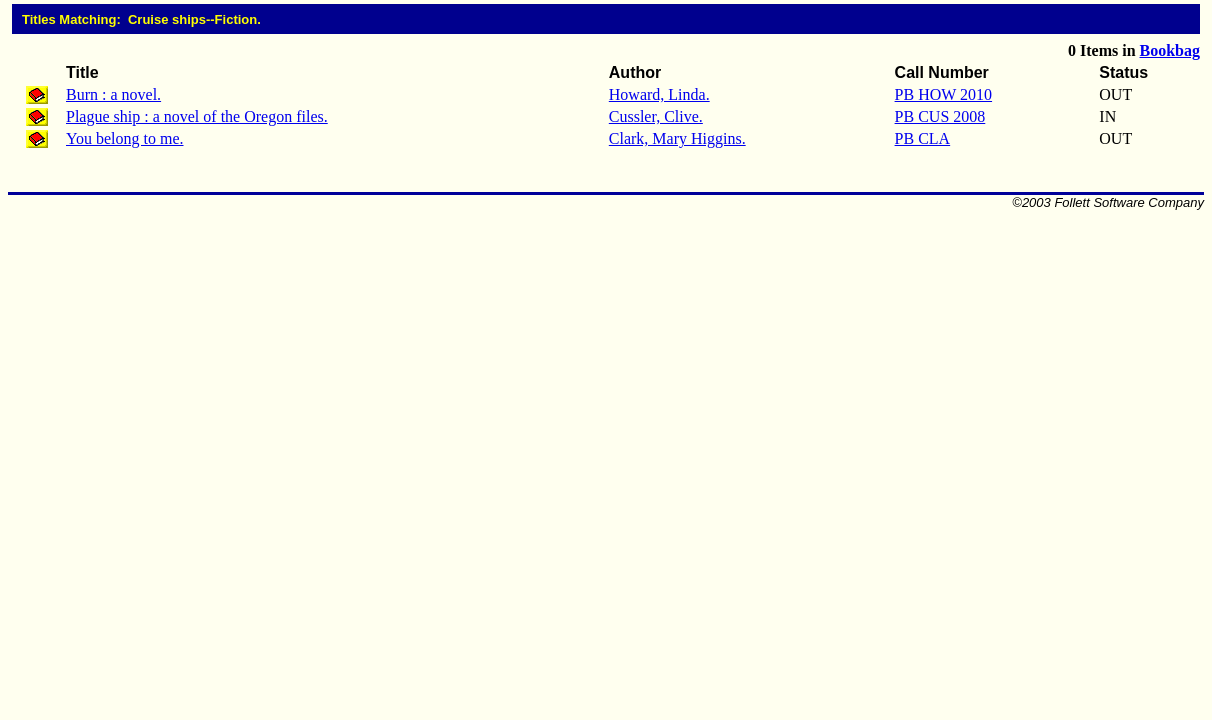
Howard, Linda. (659, 94)
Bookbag (1170, 50)
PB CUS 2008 (940, 116)
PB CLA (923, 138)
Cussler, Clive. (656, 116)
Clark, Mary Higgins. (677, 138)
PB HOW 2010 (944, 94)
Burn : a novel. (113, 94)
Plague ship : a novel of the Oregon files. (197, 116)
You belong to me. (125, 138)
